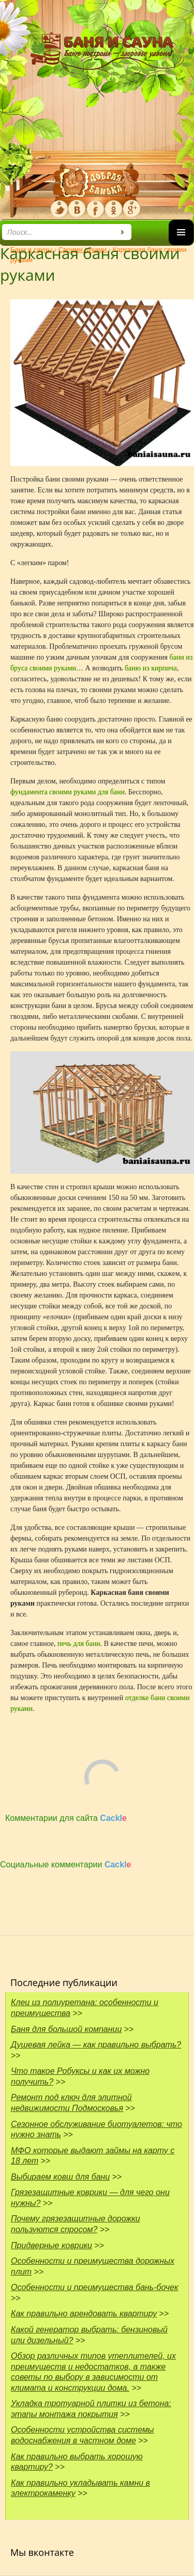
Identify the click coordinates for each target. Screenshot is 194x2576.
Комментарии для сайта (66, 1818)
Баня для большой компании (66, 2029)
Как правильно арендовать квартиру (84, 2313)
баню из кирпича (151, 668)
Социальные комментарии (65, 1864)
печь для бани (78, 1643)
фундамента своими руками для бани (67, 792)
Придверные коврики (51, 2245)
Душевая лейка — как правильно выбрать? (96, 2044)
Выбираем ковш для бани (60, 2176)
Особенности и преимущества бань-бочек (94, 2287)
